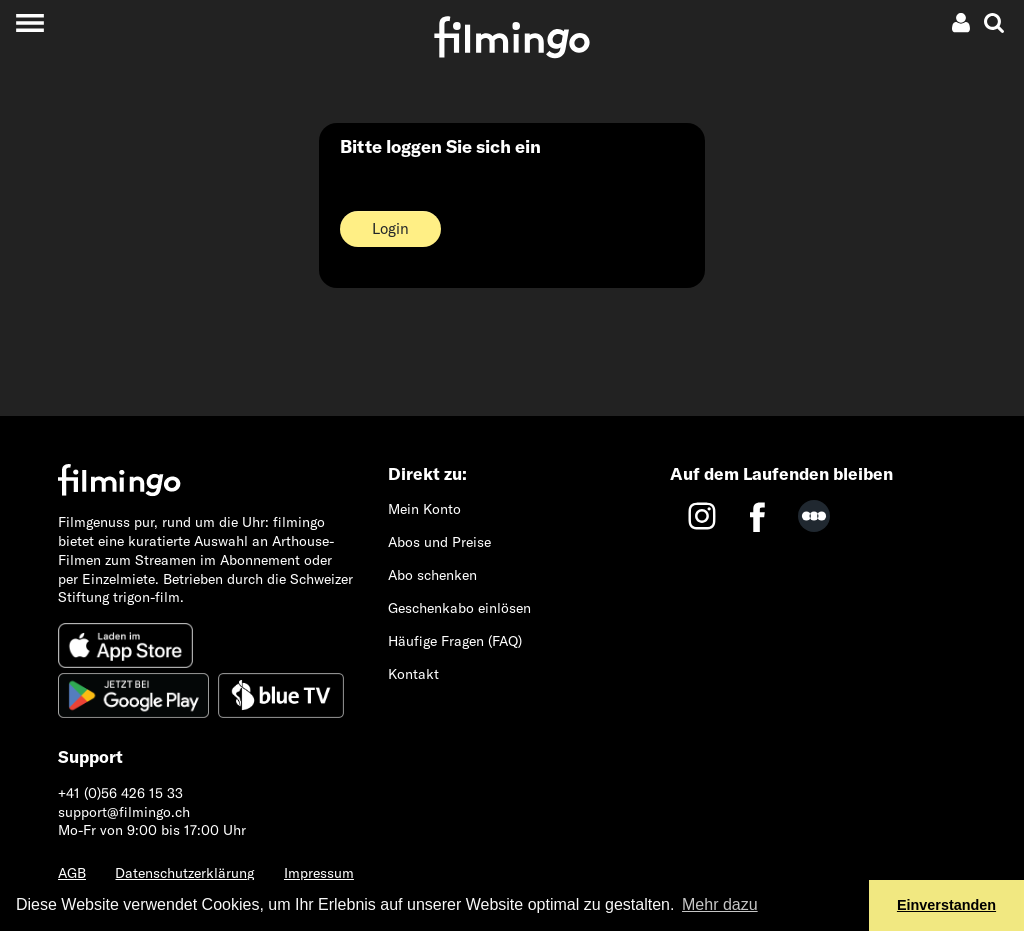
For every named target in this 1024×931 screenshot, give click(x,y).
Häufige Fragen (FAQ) (455, 641)
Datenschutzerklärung (184, 873)
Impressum (319, 873)
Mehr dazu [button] (720, 904)
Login (390, 228)
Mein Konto (424, 509)
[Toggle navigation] (29, 22)
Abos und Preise (439, 542)
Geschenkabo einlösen (459, 608)
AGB (72, 873)
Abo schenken (432, 575)
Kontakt (413, 674)
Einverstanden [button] (946, 905)
